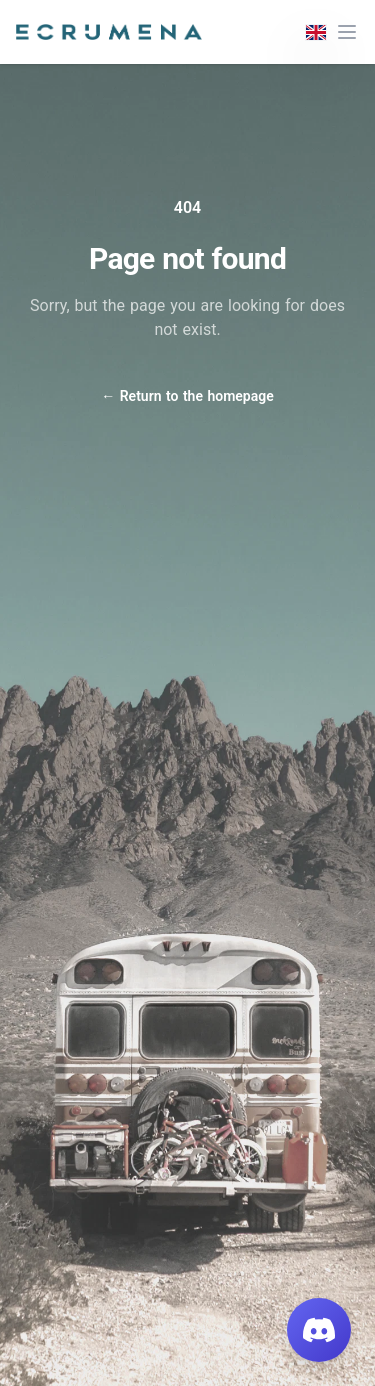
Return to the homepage (187, 396)
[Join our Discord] (319, 1330)
